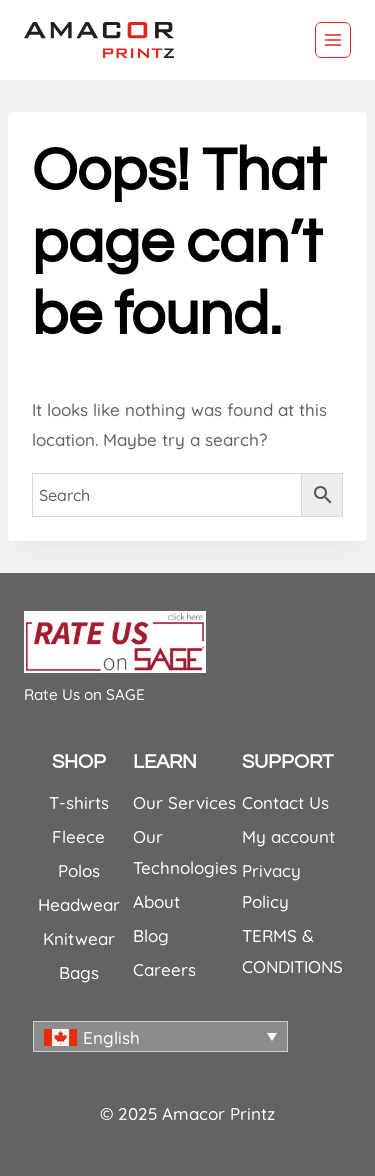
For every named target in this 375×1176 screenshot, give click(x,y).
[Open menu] (333, 40)
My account (288, 836)
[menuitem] (160, 1036)
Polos (79, 870)
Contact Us (285, 802)
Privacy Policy (271, 886)
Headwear (79, 904)
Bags (79, 972)
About (156, 901)
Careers (164, 969)
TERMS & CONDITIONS (292, 951)
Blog (151, 935)
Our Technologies (185, 852)
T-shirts (79, 802)
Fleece (78, 836)
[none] (160, 1036)
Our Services (184, 802)
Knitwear (79, 938)
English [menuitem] (111, 1037)
